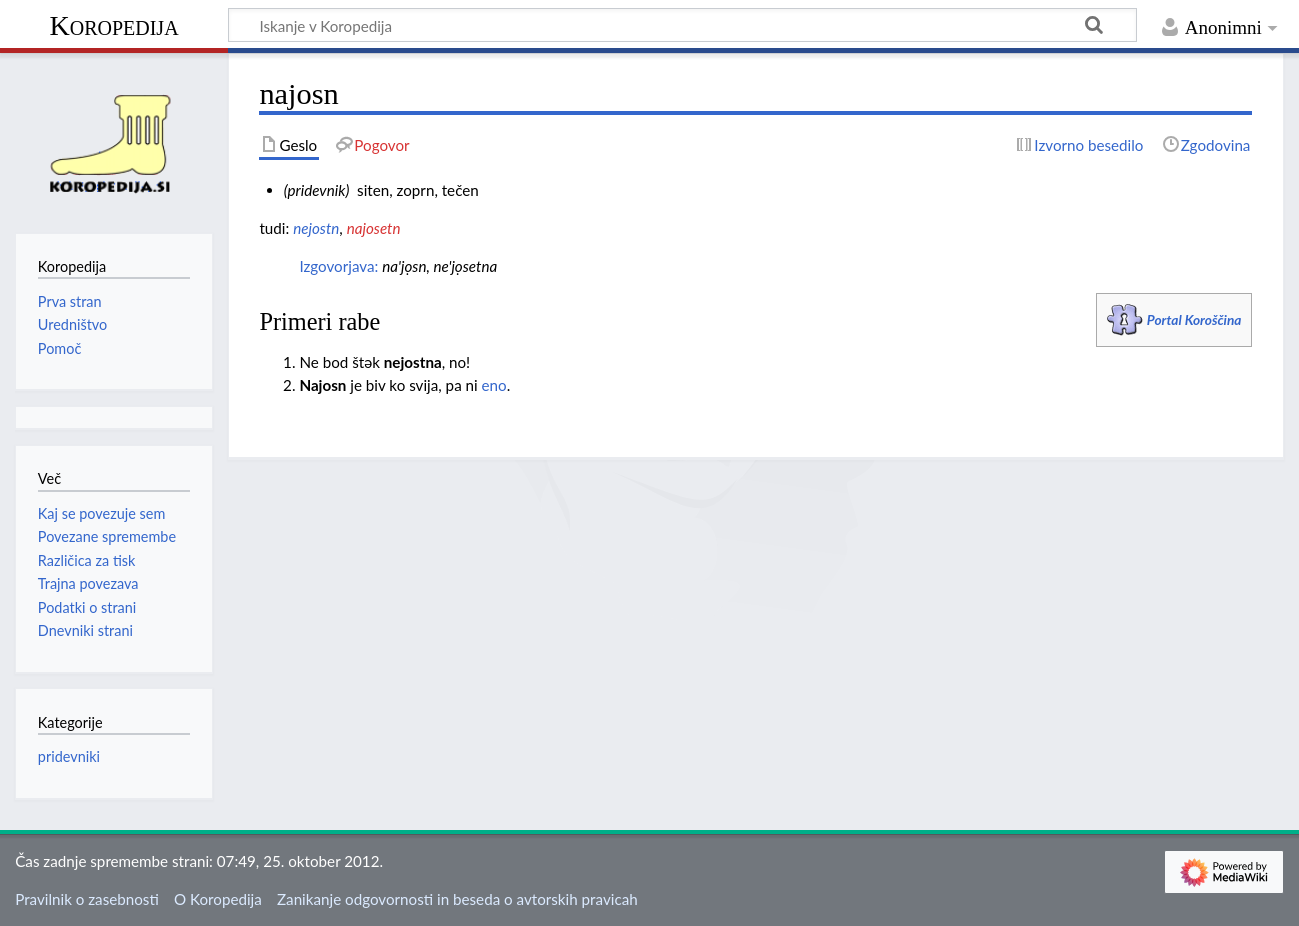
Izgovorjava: (338, 266)
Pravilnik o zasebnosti (87, 899)
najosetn (374, 228)
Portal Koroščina (1194, 319)
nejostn (316, 228)
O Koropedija (218, 899)
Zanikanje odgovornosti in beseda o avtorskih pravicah (457, 899)
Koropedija (113, 25)
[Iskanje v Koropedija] (682, 25)
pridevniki (69, 756)
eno (494, 385)
